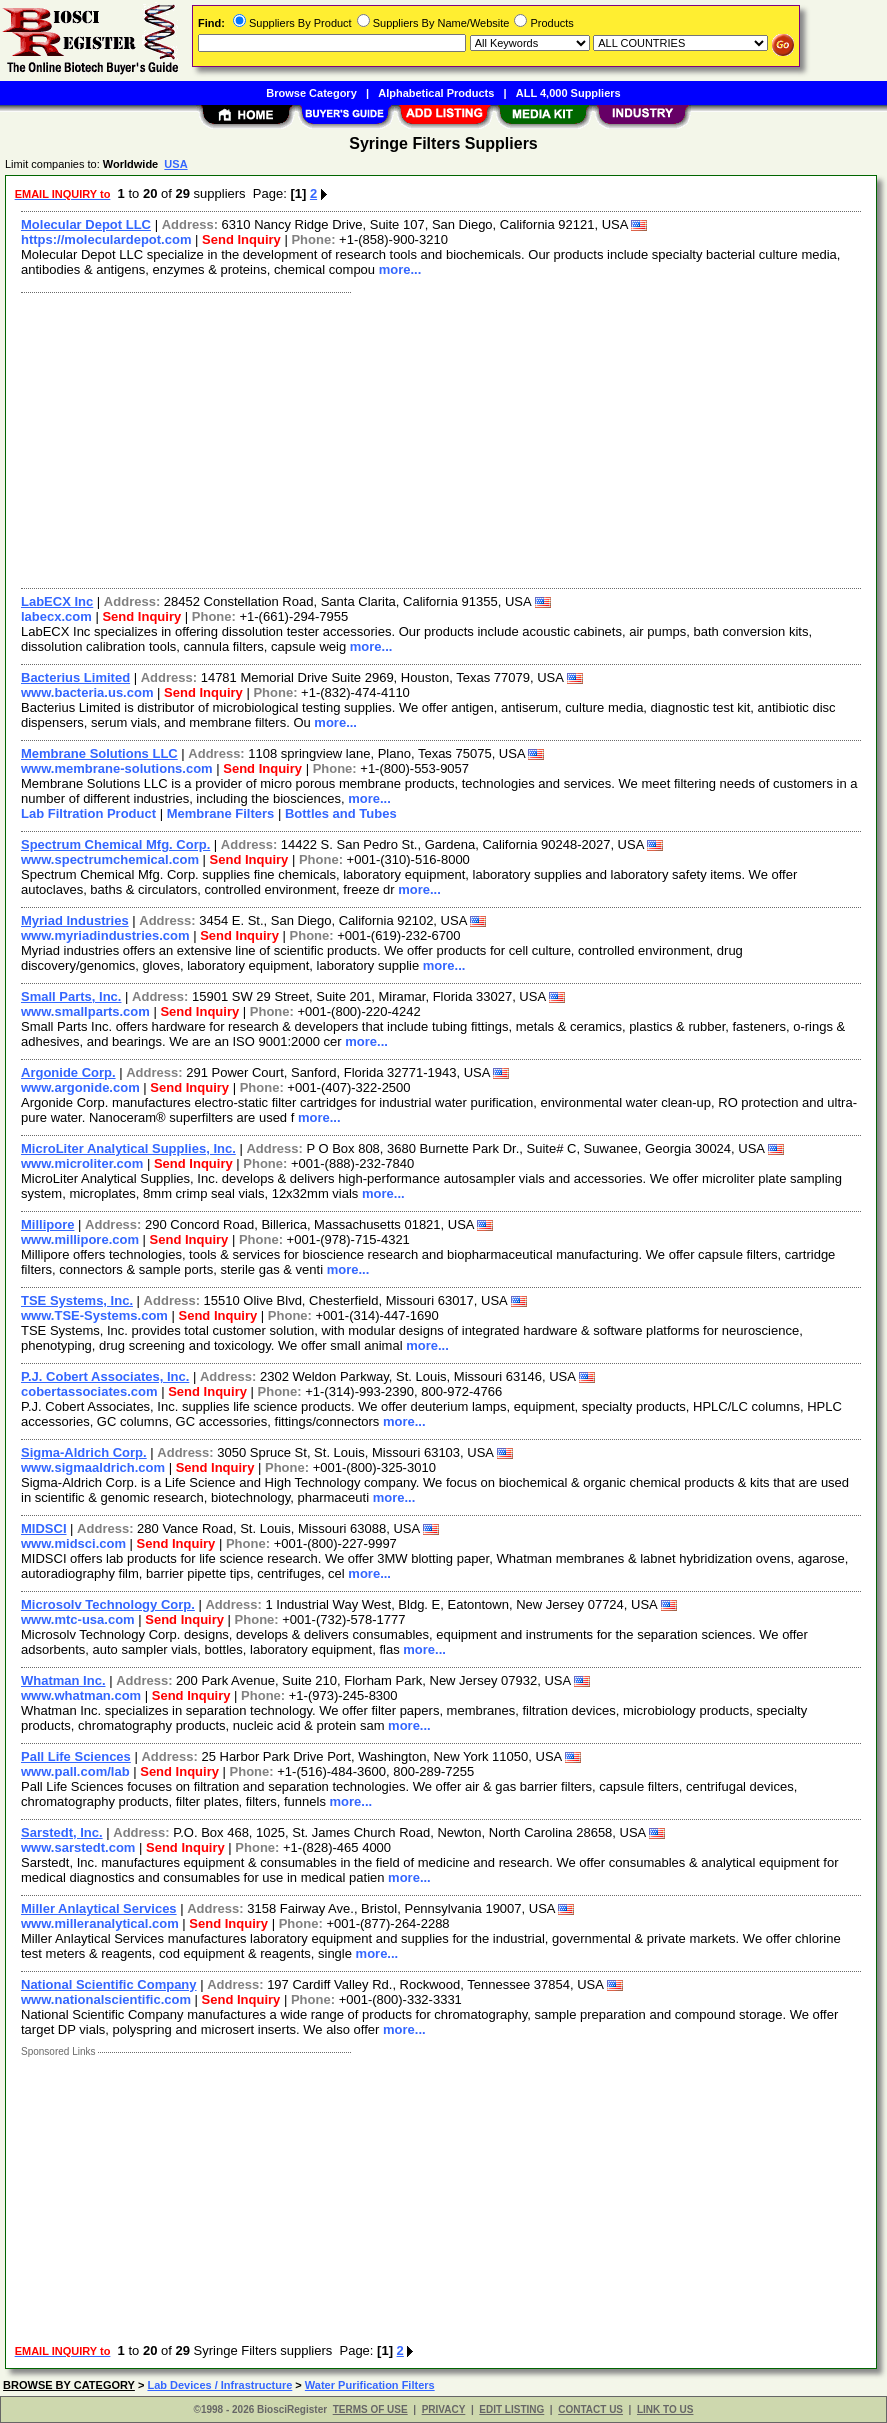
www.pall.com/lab (75, 1771)
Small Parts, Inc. (71, 996)
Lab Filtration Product (88, 813)
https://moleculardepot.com (106, 239)
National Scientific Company (109, 1984)
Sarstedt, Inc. (62, 1832)
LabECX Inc (57, 601)
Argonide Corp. (68, 1072)
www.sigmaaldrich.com (93, 1467)
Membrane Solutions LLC (99, 753)
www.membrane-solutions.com (117, 768)
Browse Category (311, 93)
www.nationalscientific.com (106, 1999)
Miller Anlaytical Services (99, 1908)
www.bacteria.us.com (87, 692)
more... (400, 269)
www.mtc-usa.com (78, 1619)
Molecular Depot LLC (86, 224)
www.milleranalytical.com (100, 1923)
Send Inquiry (241, 239)
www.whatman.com (81, 1695)
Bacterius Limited (75, 677)
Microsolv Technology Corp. (108, 1604)
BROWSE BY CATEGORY (69, 2385)
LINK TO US (665, 2409)
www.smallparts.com (85, 1011)
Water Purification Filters (370, 2385)
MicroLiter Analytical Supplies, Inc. (128, 1148)
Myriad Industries (75, 920)
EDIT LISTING (511, 2409)
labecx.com (56, 616)
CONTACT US (590, 2409)
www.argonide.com (80, 1087)
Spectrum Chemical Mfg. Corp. (115, 844)
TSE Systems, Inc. (77, 1300)
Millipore (47, 1224)
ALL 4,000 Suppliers (568, 93)
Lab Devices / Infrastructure (219, 2385)
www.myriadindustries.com (105, 935)
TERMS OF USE (370, 2409)
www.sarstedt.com (78, 1847)
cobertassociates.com (89, 1391)
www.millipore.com (80, 1239)
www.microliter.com (82, 1163)
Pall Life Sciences (76, 1756)
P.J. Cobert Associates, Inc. (105, 1376)
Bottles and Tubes (341, 813)
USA (175, 164)
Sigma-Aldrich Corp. (84, 1452)
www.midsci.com (73, 1543)
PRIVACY (444, 2409)
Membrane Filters (221, 813)
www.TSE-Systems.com (94, 1315)
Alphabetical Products (436, 93)
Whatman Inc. (63, 1680)
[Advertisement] (442, 438)
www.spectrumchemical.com (110, 859)
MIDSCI (44, 1528)
